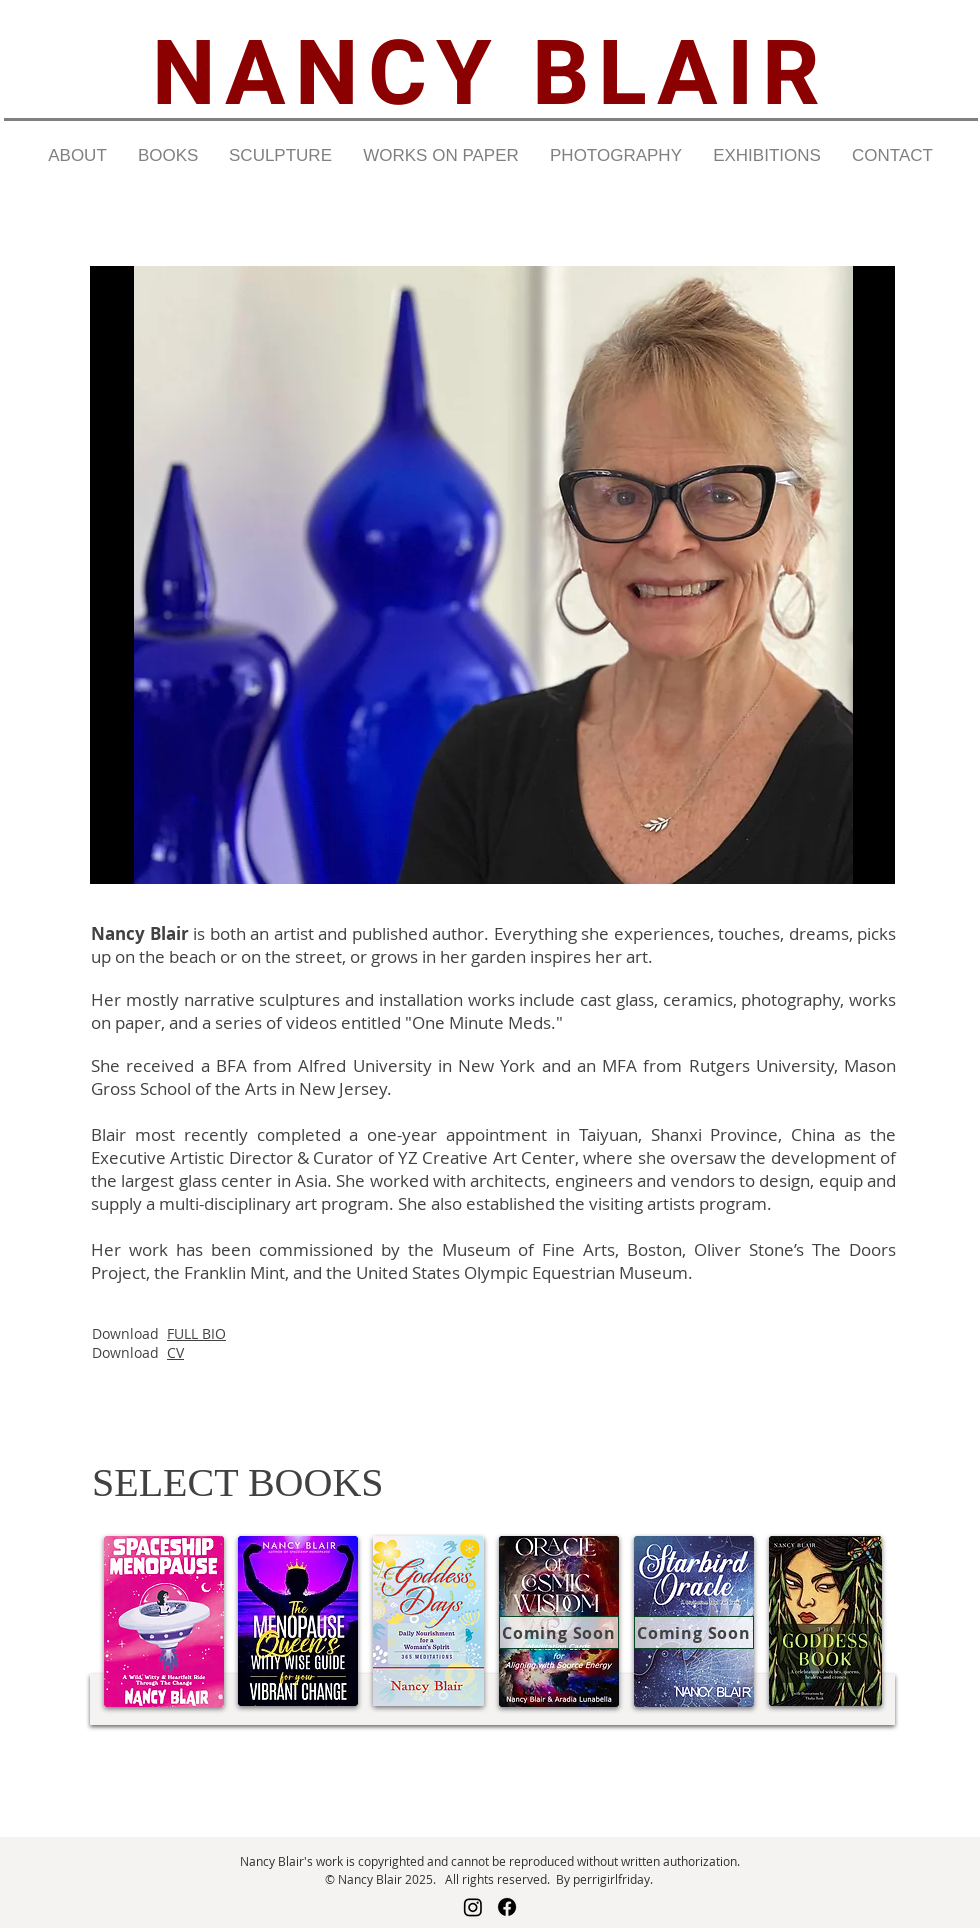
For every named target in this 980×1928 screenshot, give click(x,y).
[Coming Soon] (559, 1632)
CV (175, 1352)
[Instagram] (473, 1907)
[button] (77, 156)
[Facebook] (507, 1907)
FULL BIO (196, 1333)
